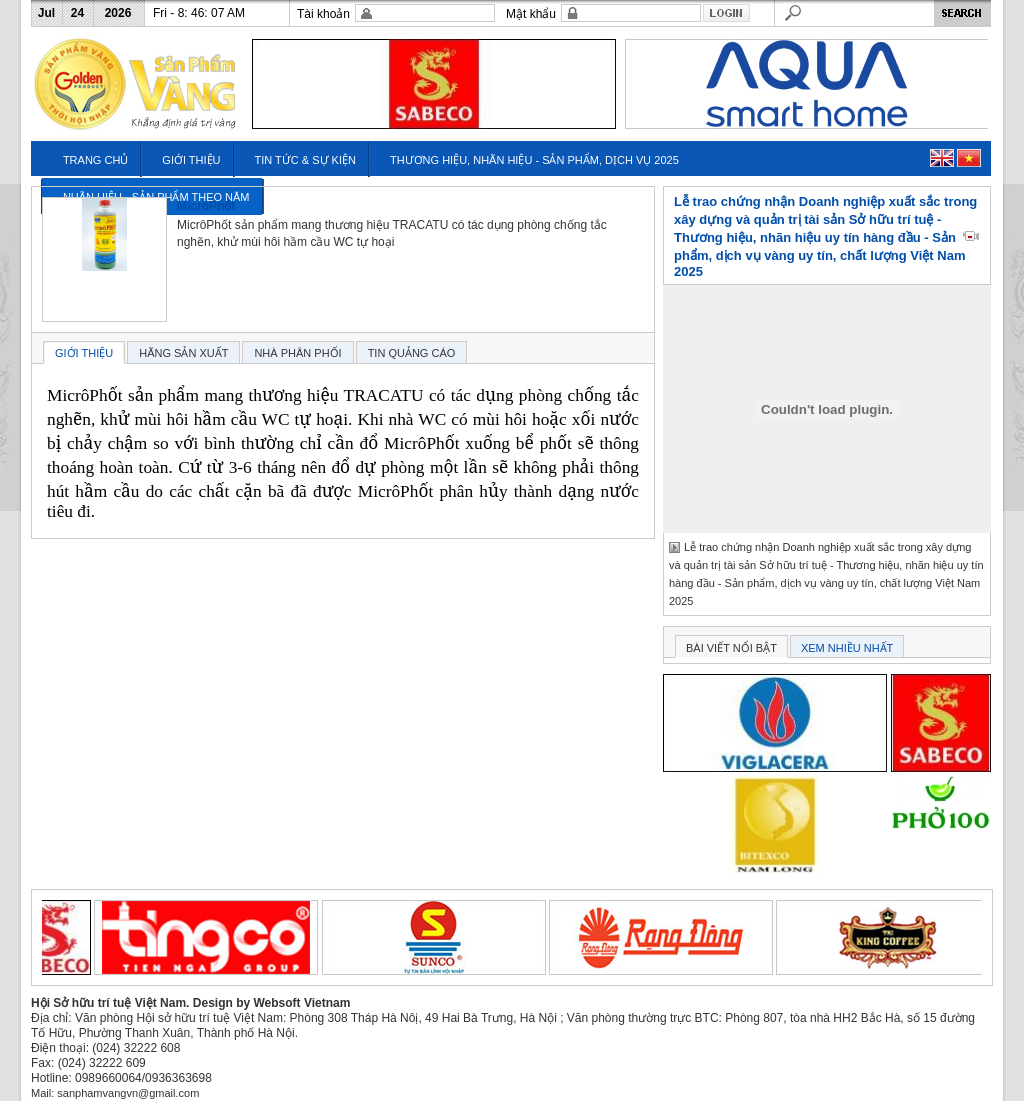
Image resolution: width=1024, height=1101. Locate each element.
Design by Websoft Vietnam (272, 1003)
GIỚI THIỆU (191, 160)
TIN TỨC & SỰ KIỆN (305, 160)
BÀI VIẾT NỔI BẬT (731, 648)
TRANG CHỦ (95, 160)
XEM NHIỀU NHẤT (847, 648)
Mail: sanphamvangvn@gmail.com (115, 1093)
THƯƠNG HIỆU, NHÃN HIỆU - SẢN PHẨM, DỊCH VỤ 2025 (534, 160)
